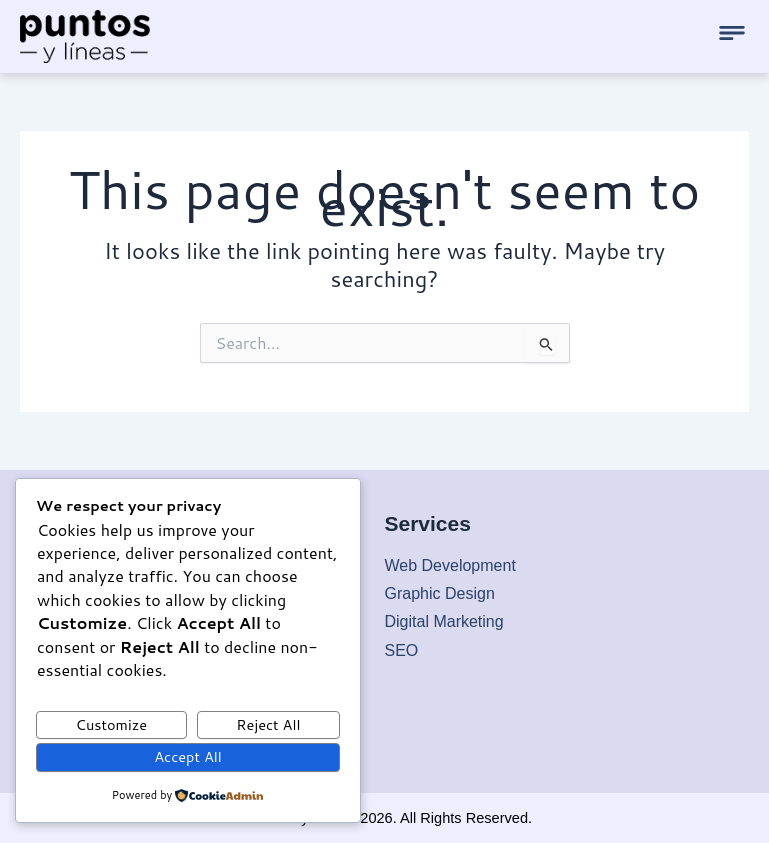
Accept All (188, 756)
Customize (112, 724)
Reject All (268, 724)
